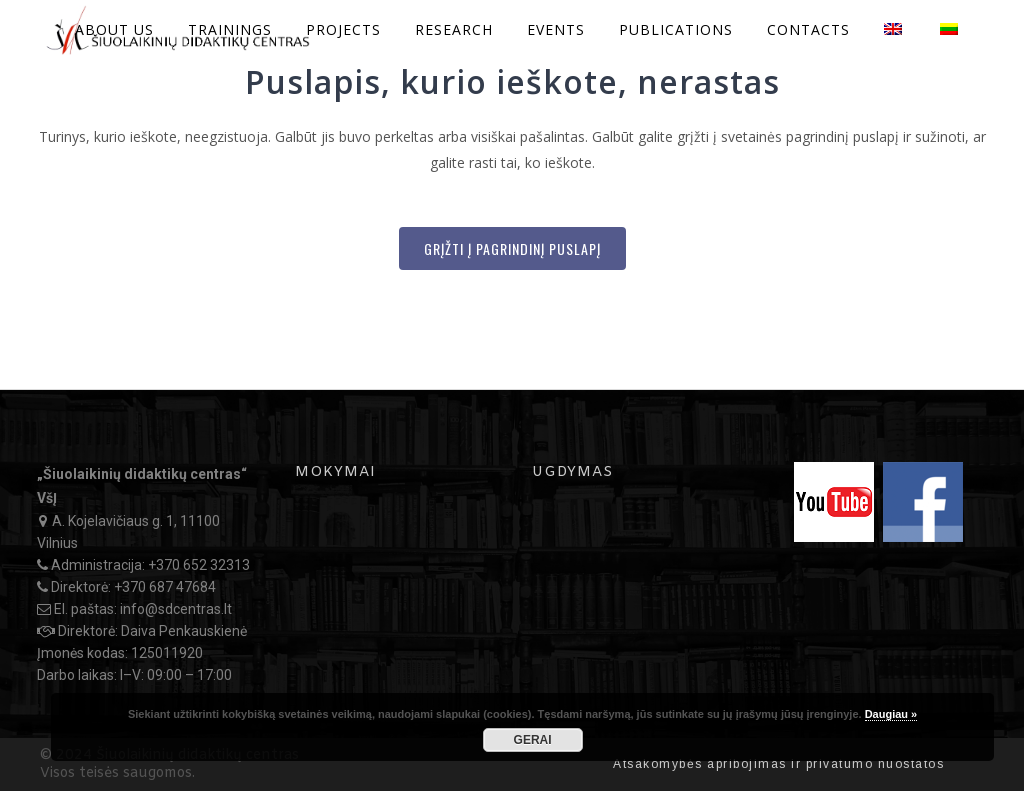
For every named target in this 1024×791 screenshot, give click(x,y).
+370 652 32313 (199, 565)
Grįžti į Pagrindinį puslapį (512, 248)
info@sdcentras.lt (176, 609)
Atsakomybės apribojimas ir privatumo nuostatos (778, 764)
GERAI (533, 740)
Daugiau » (891, 714)
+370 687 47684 (165, 587)
